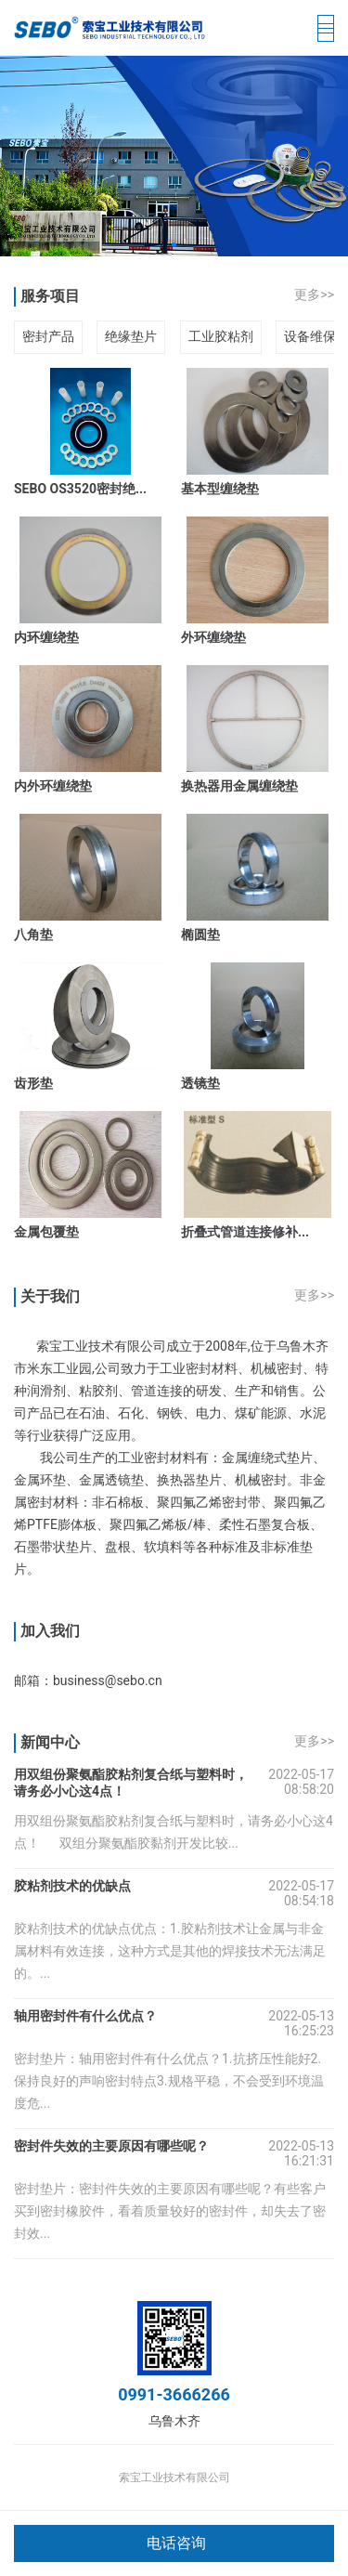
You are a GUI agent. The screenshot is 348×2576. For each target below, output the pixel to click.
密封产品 (48, 336)
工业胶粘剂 (220, 336)
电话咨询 (176, 2543)
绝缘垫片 (131, 336)
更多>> (314, 294)
